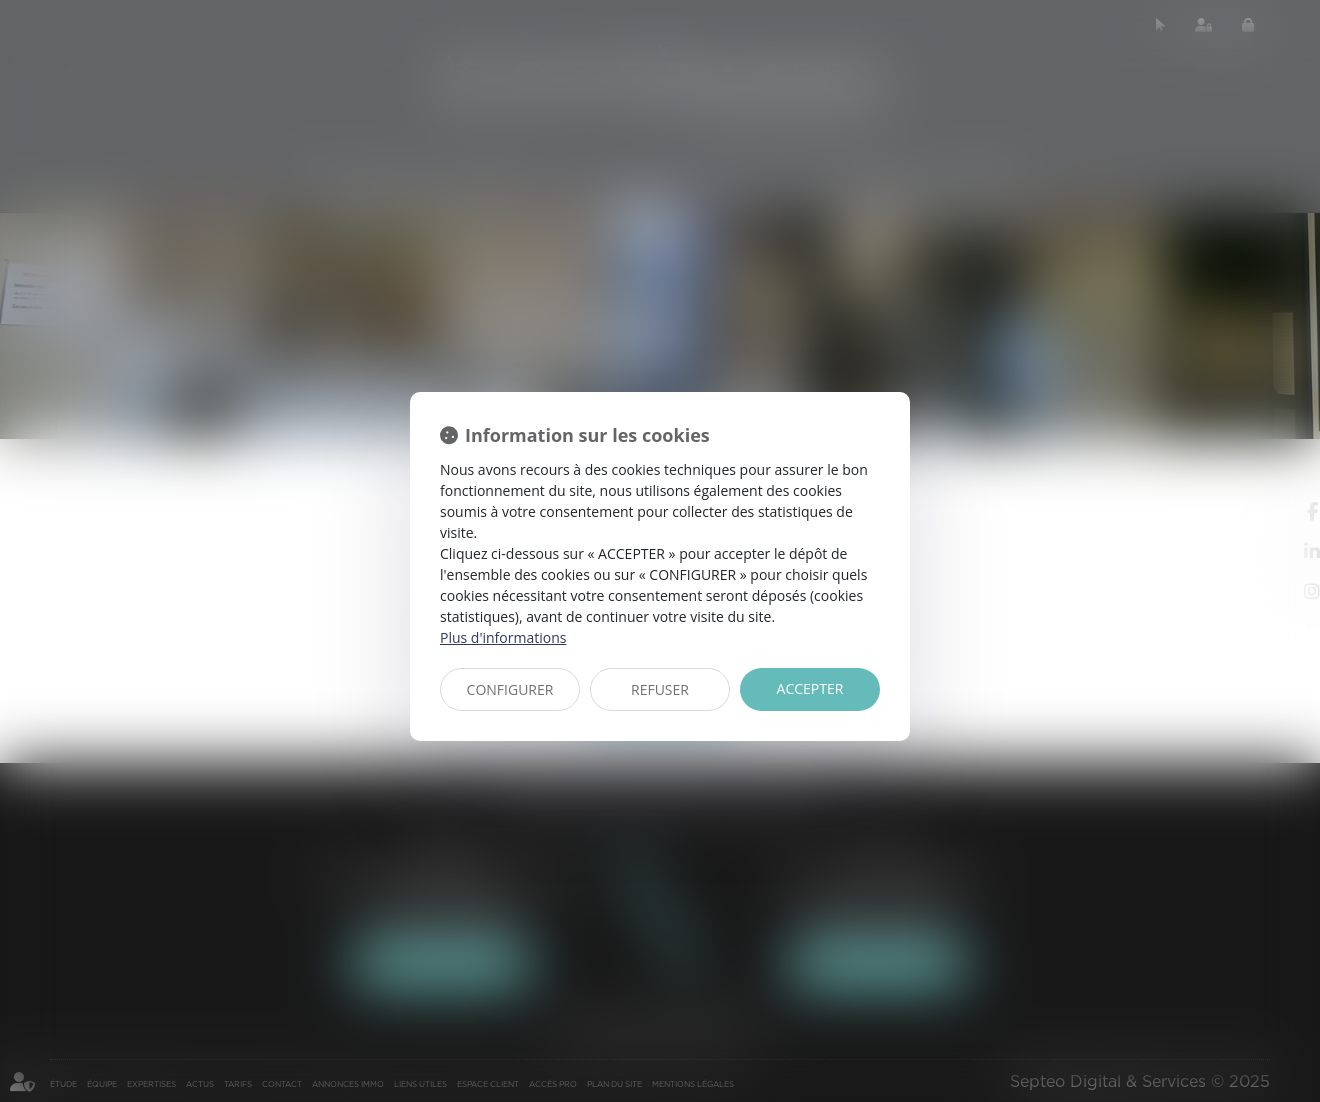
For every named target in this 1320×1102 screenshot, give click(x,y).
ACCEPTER (810, 688)
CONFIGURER (510, 689)
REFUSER (660, 689)
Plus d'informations (503, 637)
